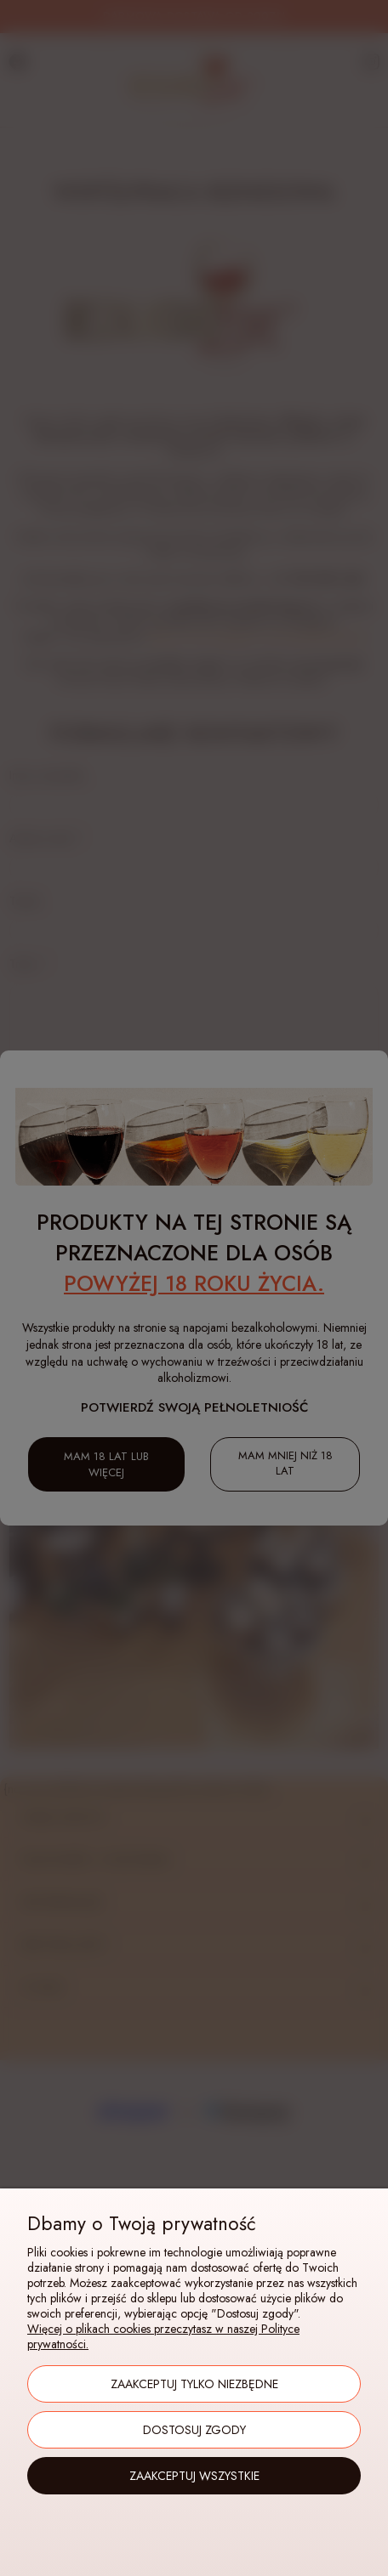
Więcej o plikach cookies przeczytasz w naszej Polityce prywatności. (163, 2336)
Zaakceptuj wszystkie (194, 2475)
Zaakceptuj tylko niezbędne (194, 2383)
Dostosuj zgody (194, 2429)
